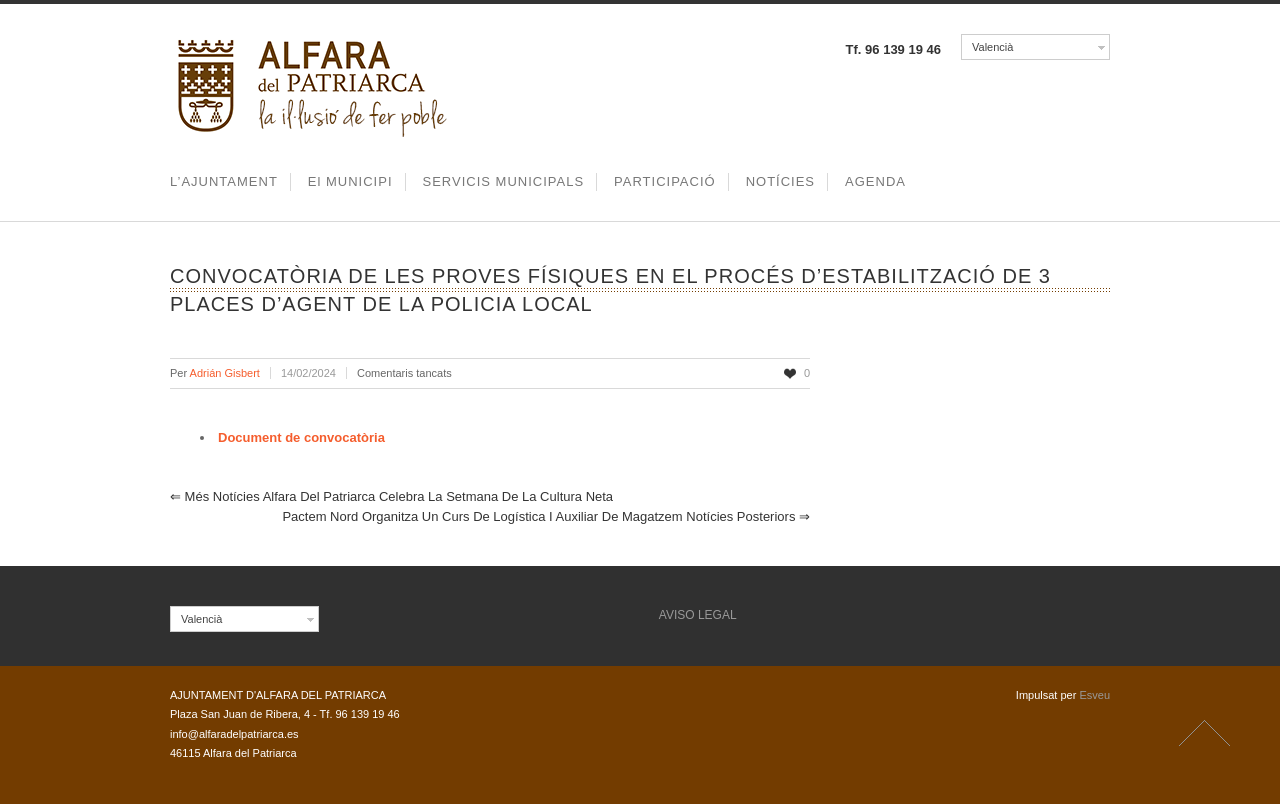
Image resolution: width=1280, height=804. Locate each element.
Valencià (992, 47)
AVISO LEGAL (698, 615)
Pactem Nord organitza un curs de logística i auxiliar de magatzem (546, 516)
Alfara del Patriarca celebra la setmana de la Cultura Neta (391, 496)
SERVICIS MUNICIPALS (504, 181)
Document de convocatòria (301, 437)
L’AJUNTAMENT (224, 181)
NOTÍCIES (780, 181)
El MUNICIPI (350, 181)
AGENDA (875, 181)
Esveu (1094, 695)
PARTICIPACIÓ (665, 181)
